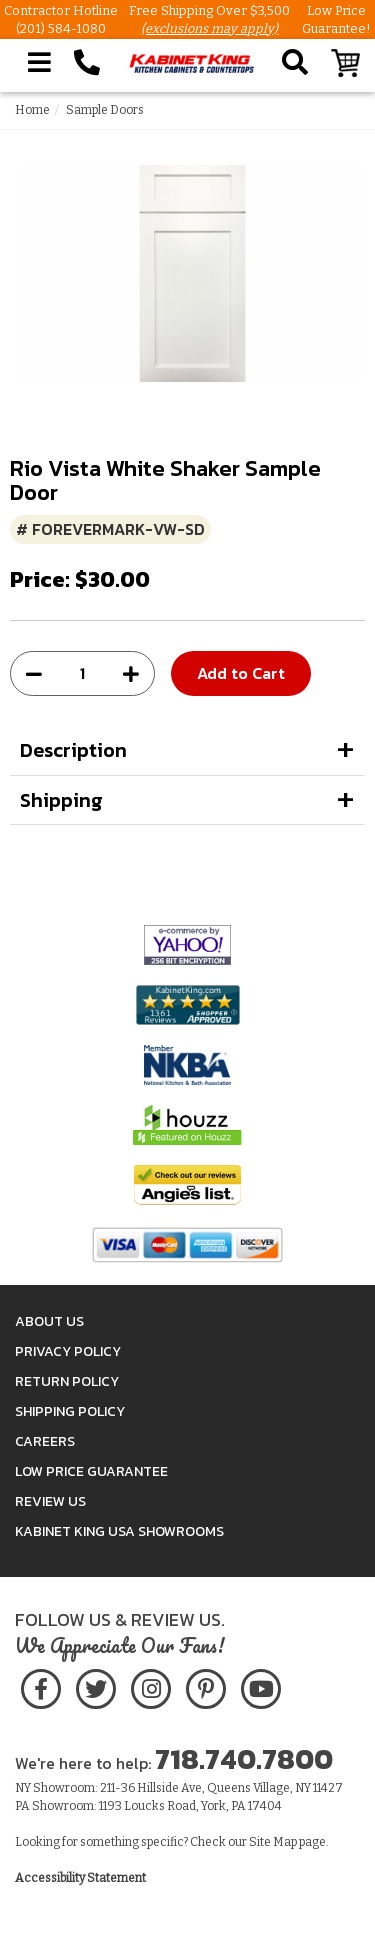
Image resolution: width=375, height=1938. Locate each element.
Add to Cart (241, 673)
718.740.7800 (244, 1759)
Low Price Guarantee (91, 1471)
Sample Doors (105, 110)
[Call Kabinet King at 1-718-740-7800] (87, 63)
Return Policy (67, 1381)
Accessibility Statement (80, 1878)
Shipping (61, 800)
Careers (45, 1441)
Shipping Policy (70, 1411)
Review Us (50, 1501)
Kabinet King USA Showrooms (119, 1531)
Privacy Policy (68, 1351)
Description (73, 750)
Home (32, 110)
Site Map (273, 1842)
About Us (49, 1321)
